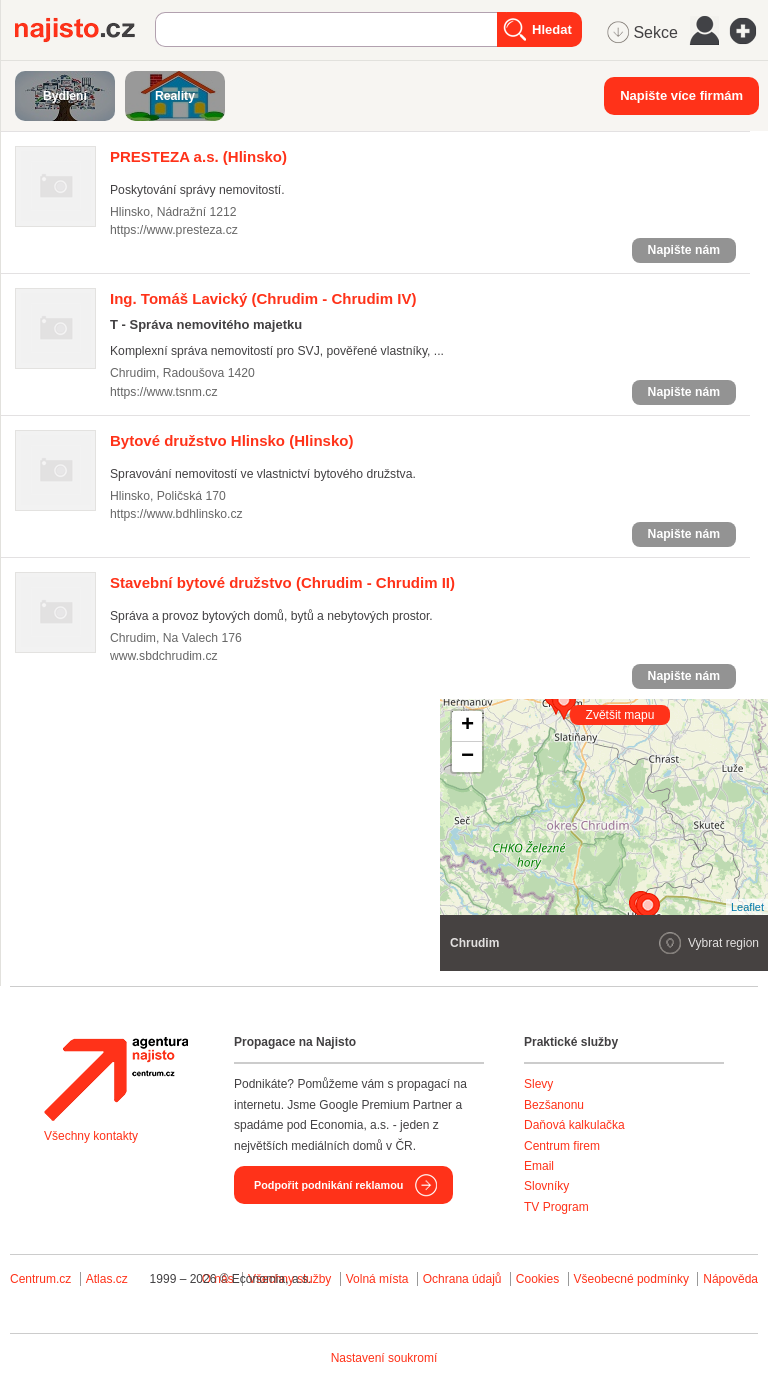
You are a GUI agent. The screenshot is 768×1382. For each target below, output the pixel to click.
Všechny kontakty (91, 1136)
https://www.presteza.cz (174, 230)
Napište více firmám (681, 95)
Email (539, 1166)
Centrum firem (562, 1146)
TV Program (556, 1207)
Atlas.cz (107, 1279)
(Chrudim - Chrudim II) (282, 582)
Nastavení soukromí (384, 1358)
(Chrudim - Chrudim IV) (263, 298)
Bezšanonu (554, 1105)
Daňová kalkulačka (574, 1125)
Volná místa (377, 1279)
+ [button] (467, 726)
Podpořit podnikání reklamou (328, 1185)
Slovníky (546, 1186)
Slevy (538, 1084)
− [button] (467, 757)
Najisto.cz (85, 30)
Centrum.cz (40, 1279)
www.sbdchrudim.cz (164, 656)
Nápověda (730, 1279)
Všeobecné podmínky (631, 1279)
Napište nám (684, 250)
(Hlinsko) (198, 156)
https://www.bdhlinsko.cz (176, 514)
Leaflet (747, 907)
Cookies (537, 1279)
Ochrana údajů (462, 1279)
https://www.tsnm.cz (164, 392)
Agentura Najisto (116, 1079)
